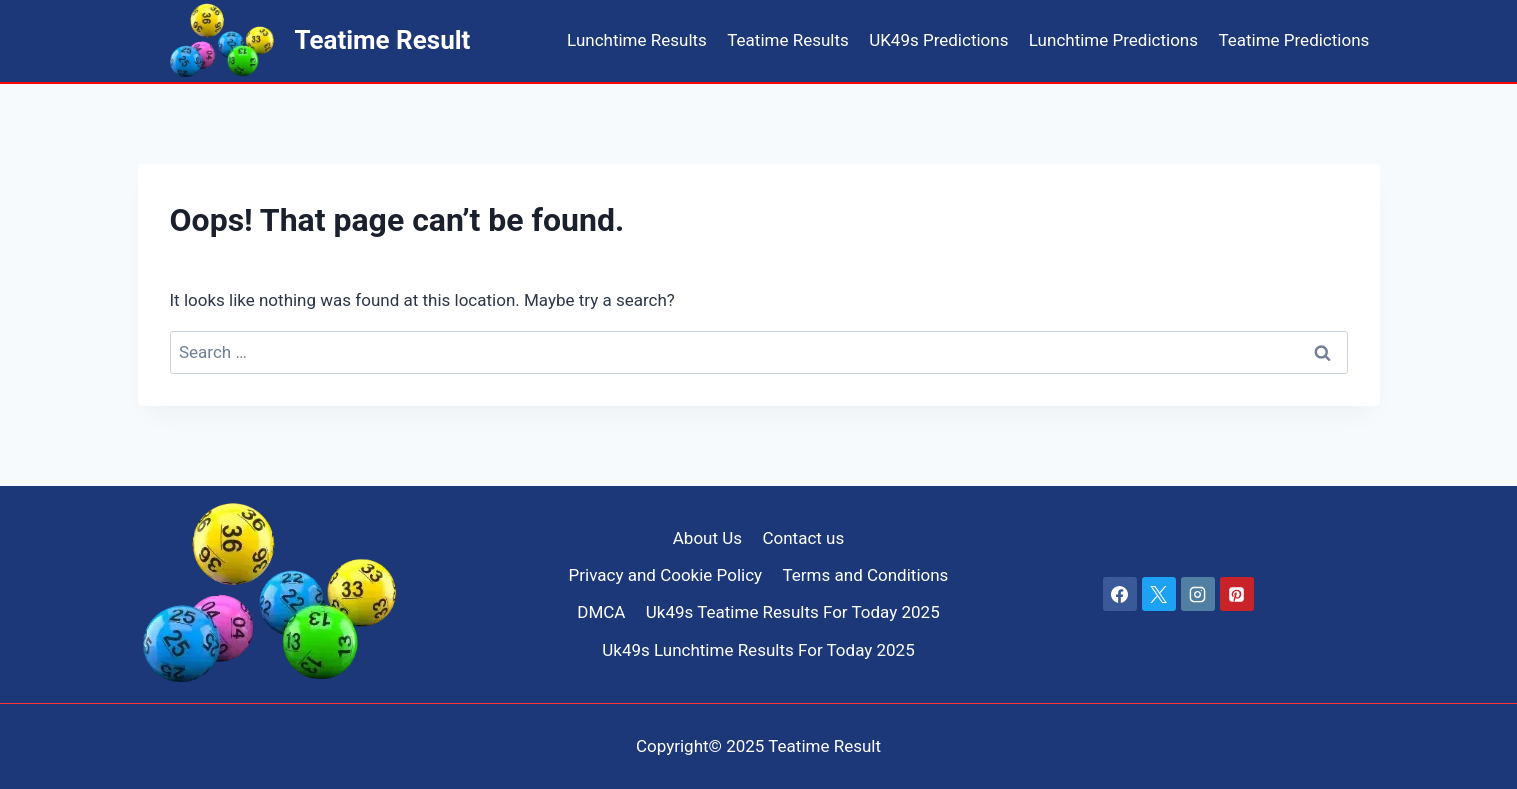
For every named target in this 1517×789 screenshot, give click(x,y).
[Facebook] (1120, 594)
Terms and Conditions (866, 575)
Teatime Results (788, 40)
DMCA (601, 612)
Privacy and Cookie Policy (666, 575)
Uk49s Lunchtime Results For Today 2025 (758, 650)
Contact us (803, 538)
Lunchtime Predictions (1113, 40)
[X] (1159, 594)
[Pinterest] (1237, 594)
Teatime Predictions (1293, 40)
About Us (707, 538)
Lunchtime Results (637, 40)
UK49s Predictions (938, 40)
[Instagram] (1198, 594)
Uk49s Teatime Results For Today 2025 (793, 612)
